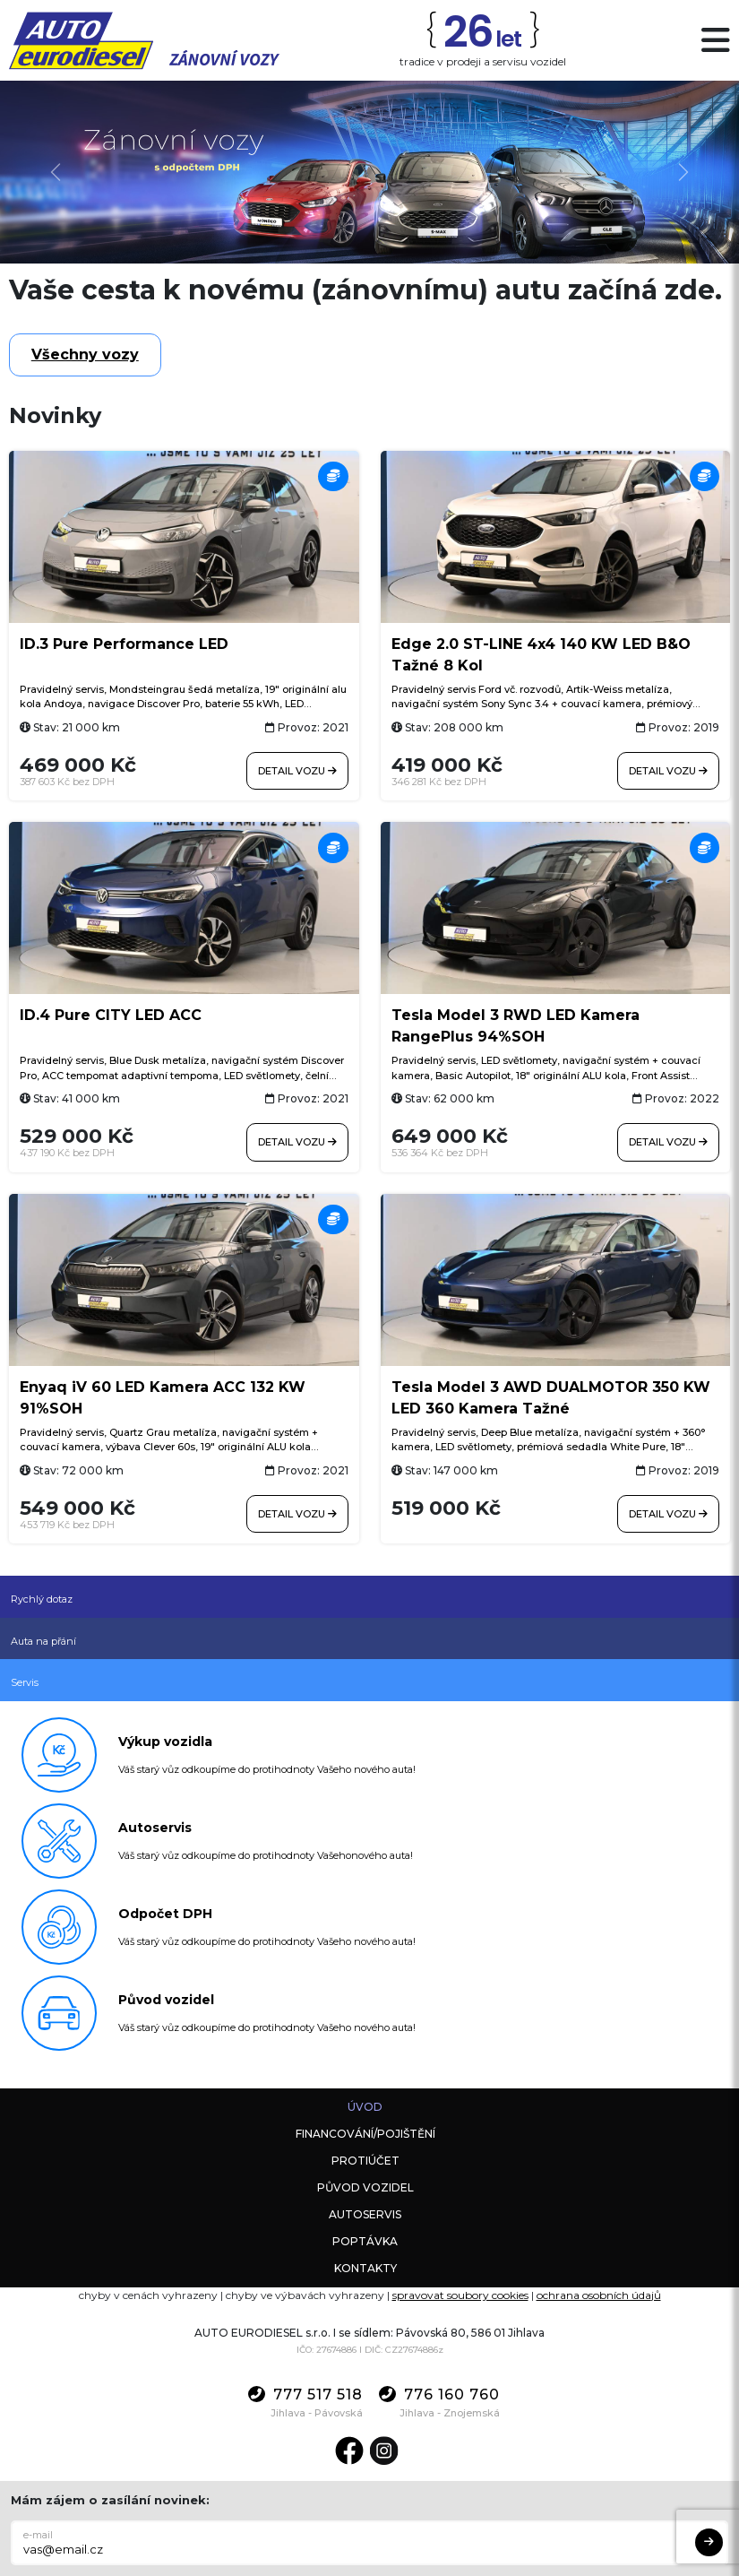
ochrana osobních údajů (599, 2295)
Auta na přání (43, 1641)
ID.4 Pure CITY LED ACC (111, 1015)
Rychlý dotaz (42, 1599)
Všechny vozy (85, 354)
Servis (25, 1682)
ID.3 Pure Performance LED (124, 644)
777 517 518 (305, 2394)
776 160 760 (439, 2394)
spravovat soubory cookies (460, 2295)
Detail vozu (297, 771)
